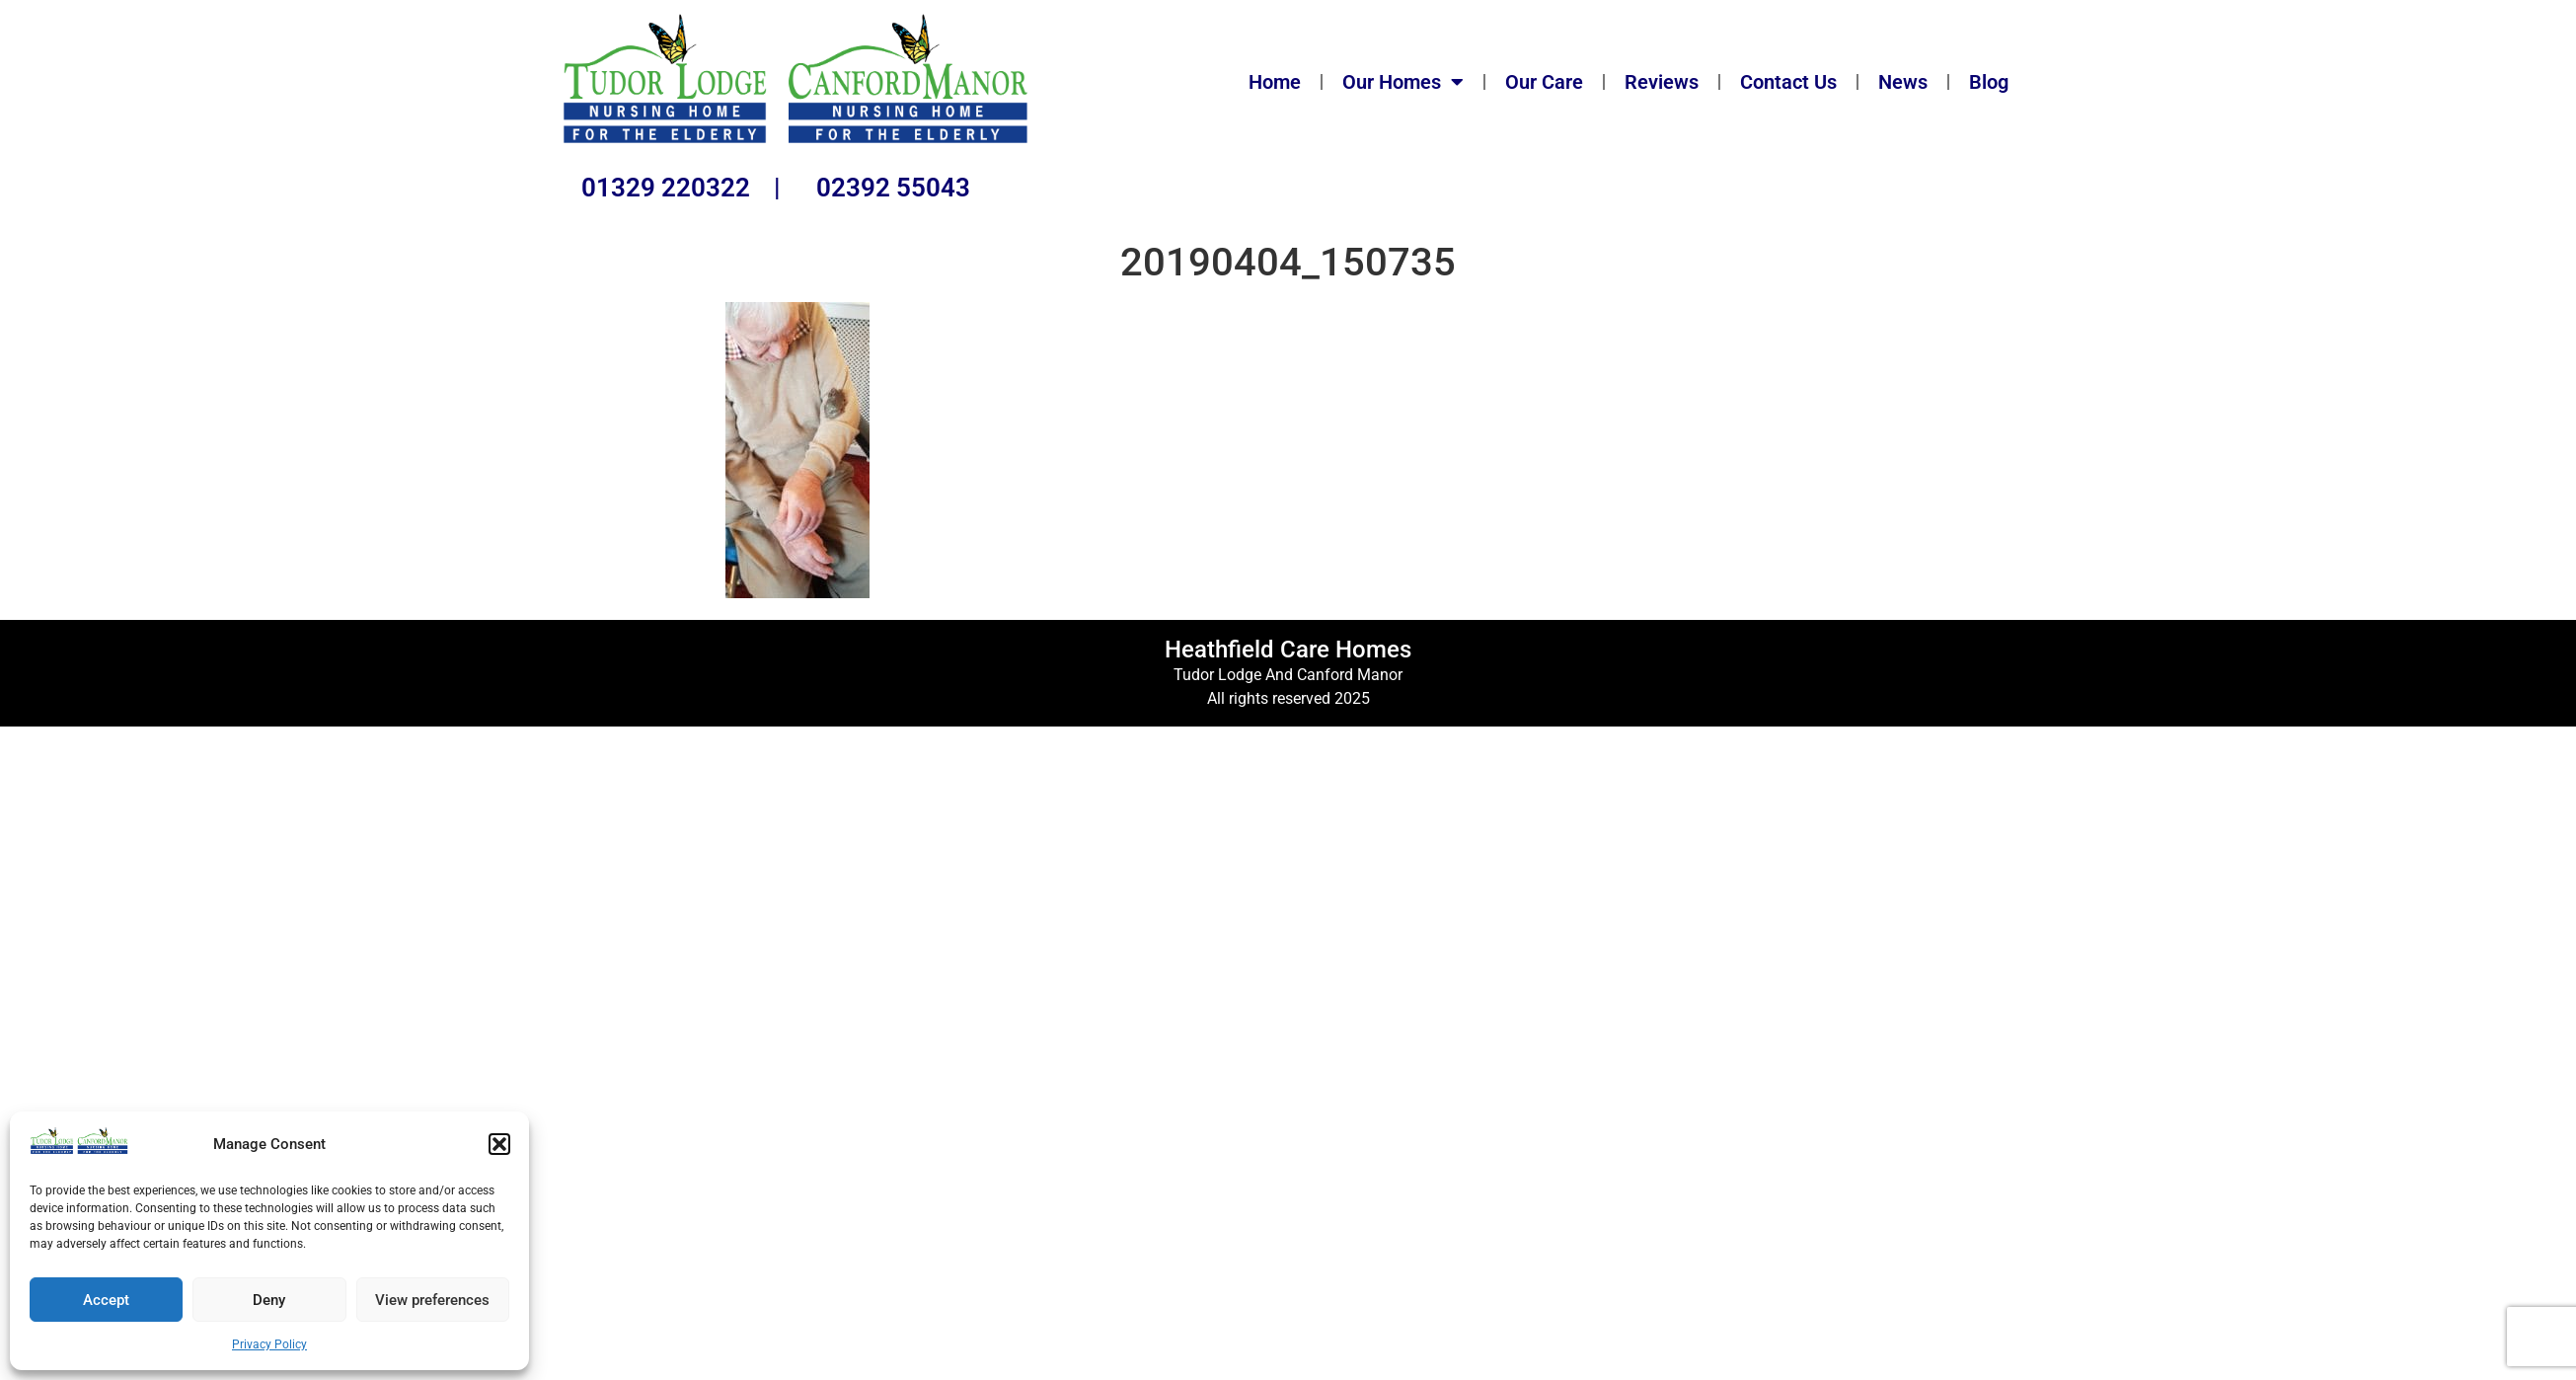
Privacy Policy (269, 1344)
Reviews (1662, 82)
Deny (269, 1300)
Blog (1988, 82)
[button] (499, 1144)
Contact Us (1788, 82)
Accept (106, 1300)
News (1903, 82)
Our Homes (1403, 82)
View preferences (432, 1300)
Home (1275, 82)
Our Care (1544, 82)
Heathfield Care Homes (1288, 649)
